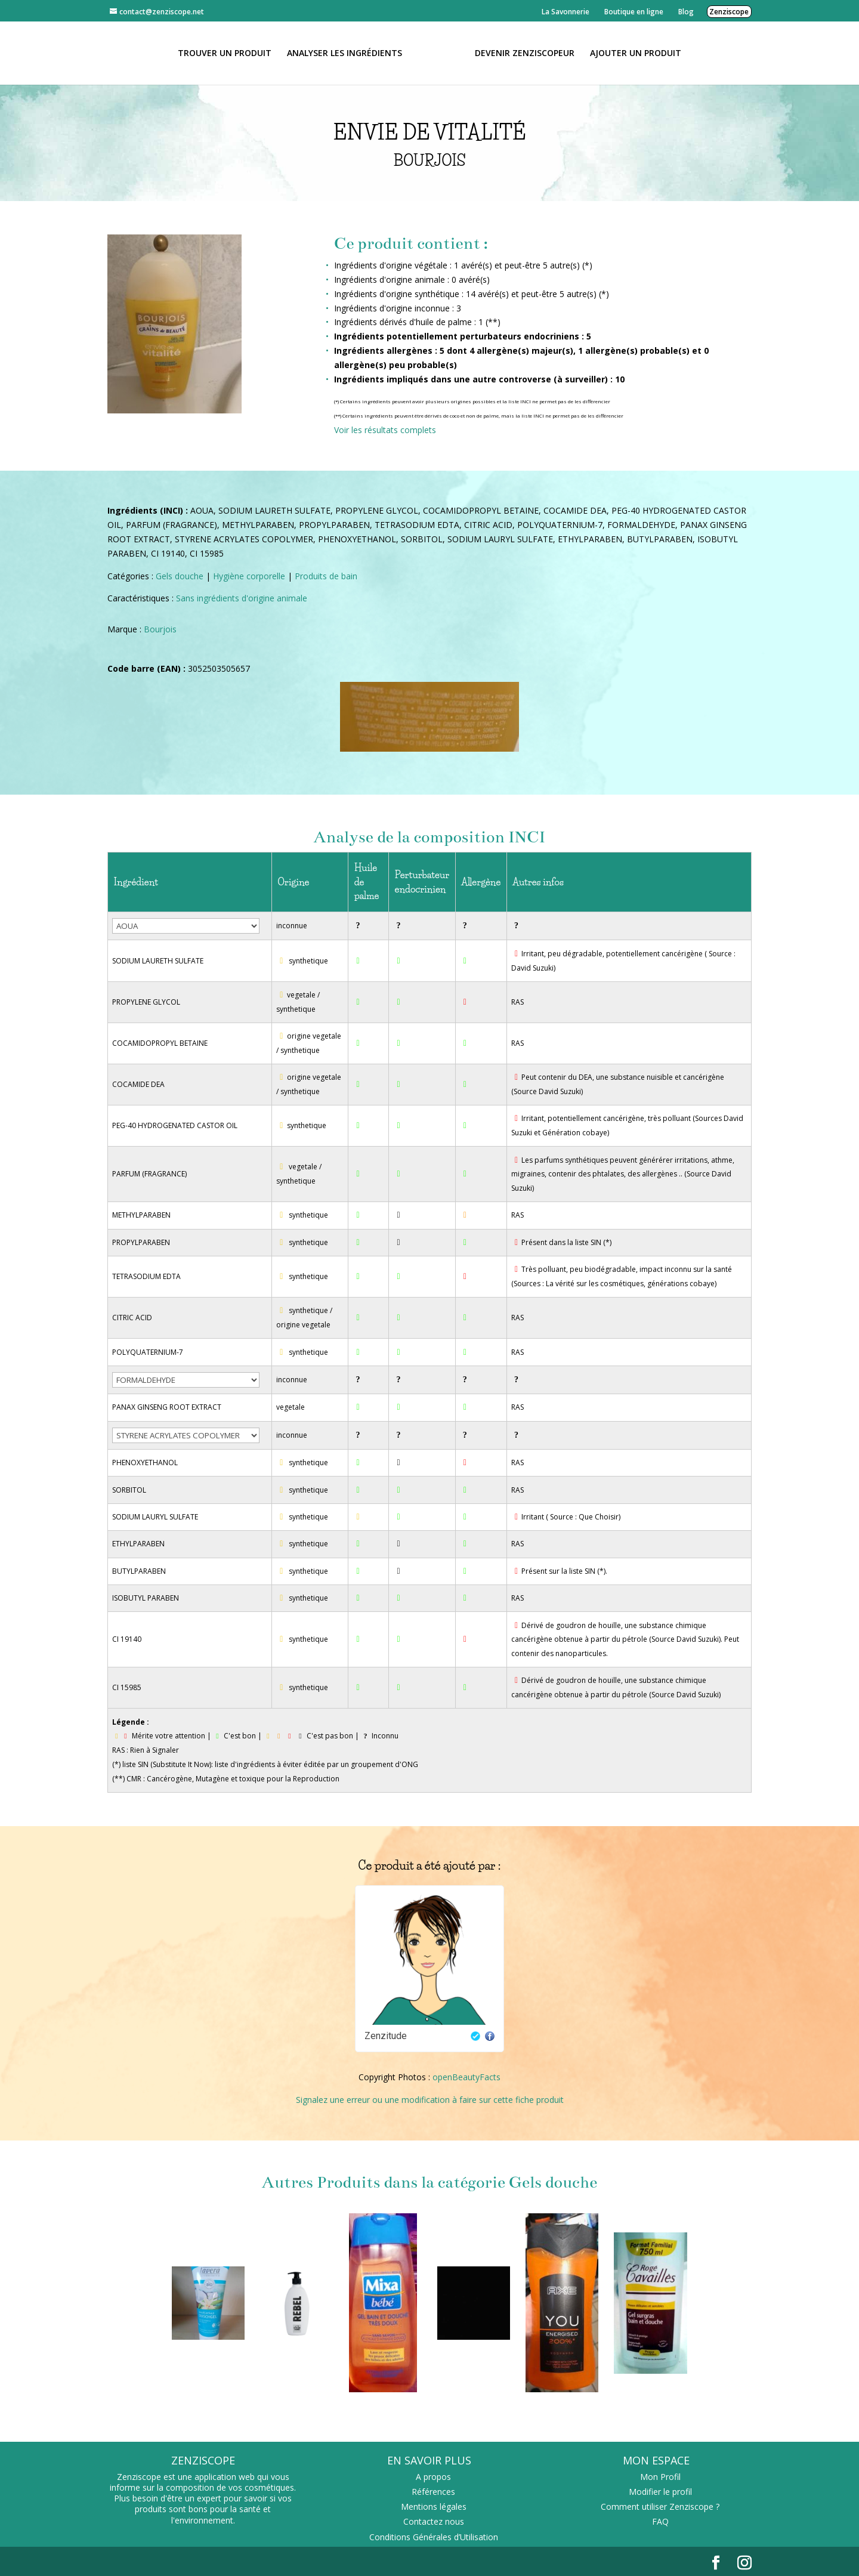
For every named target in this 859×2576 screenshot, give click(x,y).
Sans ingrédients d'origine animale (241, 598)
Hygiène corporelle (249, 576)
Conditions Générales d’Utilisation (433, 2537)
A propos (433, 2476)
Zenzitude (385, 2035)
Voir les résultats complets (385, 429)
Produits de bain (326, 576)
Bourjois (160, 629)
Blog (686, 12)
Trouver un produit (224, 53)
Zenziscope (729, 12)
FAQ (660, 2521)
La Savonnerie (565, 12)
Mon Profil (660, 2476)
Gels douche (179, 576)
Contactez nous (433, 2521)
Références (433, 2491)
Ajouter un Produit (635, 53)
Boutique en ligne (633, 12)
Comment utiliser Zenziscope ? (660, 2506)
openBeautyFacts (466, 2077)
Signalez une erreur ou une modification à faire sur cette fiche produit (430, 2099)
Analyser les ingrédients (344, 53)
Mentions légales (433, 2506)
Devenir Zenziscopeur (524, 53)
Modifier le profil (660, 2491)
